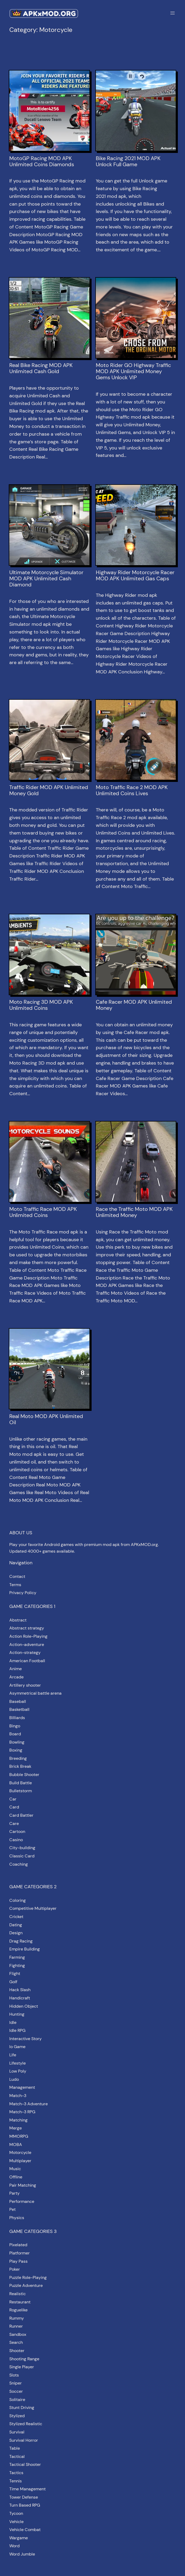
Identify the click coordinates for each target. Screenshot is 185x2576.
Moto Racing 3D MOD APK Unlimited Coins (41, 1005)
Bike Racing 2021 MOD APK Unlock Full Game (128, 161)
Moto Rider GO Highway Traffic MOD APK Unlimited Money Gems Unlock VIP (133, 371)
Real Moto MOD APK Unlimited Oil (46, 1419)
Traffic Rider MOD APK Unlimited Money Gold (48, 790)
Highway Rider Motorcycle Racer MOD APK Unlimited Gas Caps (135, 575)
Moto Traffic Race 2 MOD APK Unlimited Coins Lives (132, 790)
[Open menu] (172, 13)
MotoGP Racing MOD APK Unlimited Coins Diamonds (41, 161)
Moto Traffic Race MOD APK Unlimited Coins (43, 1212)
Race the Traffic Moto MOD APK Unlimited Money (134, 1212)
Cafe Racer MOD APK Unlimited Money (134, 1005)
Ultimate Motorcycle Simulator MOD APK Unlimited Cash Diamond (46, 578)
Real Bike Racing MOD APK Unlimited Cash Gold (41, 368)
